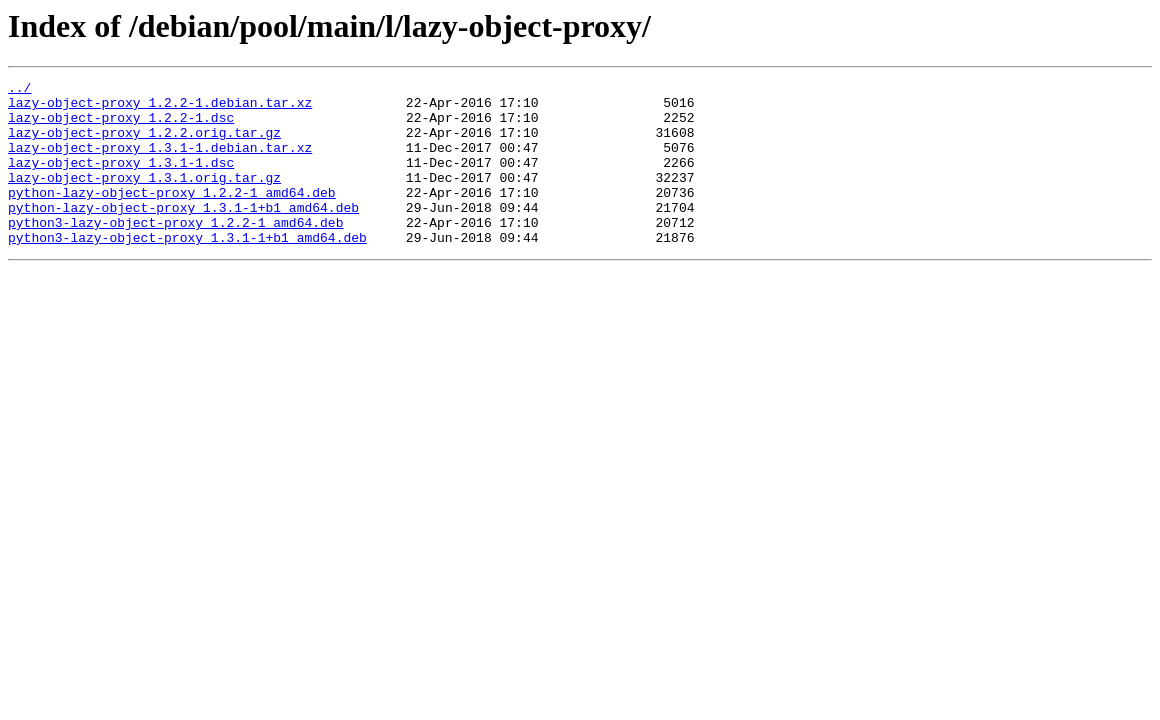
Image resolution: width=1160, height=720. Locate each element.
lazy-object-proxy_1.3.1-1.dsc (121, 180)
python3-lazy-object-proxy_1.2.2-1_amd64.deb (175, 252)
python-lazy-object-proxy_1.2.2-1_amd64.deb (172, 216)
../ (19, 90)
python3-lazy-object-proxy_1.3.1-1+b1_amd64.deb (187, 270)
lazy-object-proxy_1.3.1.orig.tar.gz (144, 198)
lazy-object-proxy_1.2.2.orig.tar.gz (144, 144)
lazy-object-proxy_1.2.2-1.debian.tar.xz (160, 108)
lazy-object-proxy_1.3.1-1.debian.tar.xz (160, 162)
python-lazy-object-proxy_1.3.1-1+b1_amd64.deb (183, 234)
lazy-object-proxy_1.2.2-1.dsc (121, 126)
